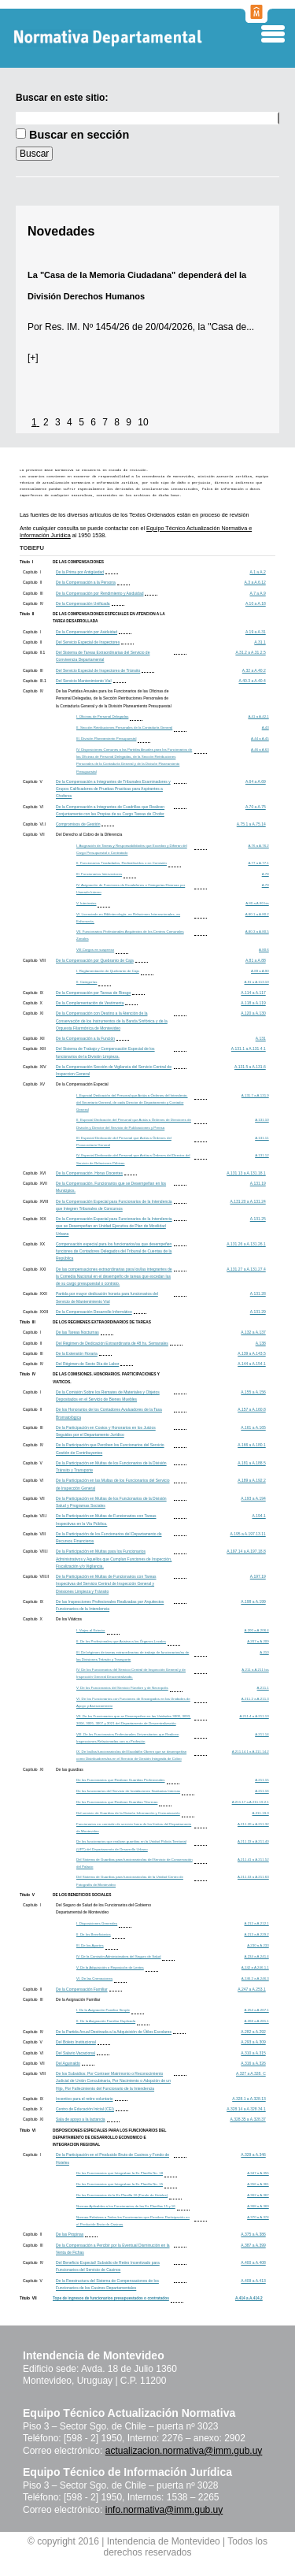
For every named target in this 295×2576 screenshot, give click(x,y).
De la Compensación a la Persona (86, 582)
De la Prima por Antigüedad (80, 572)
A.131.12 (262, 1155)
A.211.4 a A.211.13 (253, 1716)
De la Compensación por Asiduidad (86, 631)
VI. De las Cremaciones (94, 1978)
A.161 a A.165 (253, 1427)
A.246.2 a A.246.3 (255, 1978)
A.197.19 (258, 1576)
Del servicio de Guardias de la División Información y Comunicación (128, 1813)
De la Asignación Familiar (78, 1999)
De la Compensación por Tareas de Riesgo (93, 992)
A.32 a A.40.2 (254, 670)
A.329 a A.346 (253, 2154)
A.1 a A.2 (257, 572)
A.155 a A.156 (253, 1392)
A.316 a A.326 (253, 2063)
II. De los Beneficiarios (93, 1934)
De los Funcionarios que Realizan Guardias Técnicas (116, 1802)
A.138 (261, 1343)
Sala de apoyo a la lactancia (80, 2119)
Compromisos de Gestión (78, 824)
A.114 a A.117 (253, 992)
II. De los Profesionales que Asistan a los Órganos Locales (121, 1641)
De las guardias (69, 1769)
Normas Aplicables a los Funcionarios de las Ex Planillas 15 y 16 (125, 2206)
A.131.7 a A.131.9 (255, 1095)
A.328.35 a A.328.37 (247, 2119)
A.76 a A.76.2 (258, 846)
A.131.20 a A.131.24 (247, 1201)
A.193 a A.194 (253, 1498)
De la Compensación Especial (82, 1084)
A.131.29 (258, 1311)
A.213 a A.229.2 (257, 1934)
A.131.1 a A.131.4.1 (248, 1048)
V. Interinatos (86, 903)
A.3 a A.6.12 (255, 582)
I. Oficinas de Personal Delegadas (102, 716)
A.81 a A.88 (255, 960)
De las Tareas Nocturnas (77, 1332)
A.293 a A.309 (253, 2042)
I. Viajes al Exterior (90, 1630)
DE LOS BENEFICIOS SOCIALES (82, 1895)
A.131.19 (258, 1183)
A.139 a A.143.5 (252, 1353)
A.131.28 (258, 1293)
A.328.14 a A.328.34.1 (246, 2108)
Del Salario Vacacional (75, 2053)
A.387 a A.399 (253, 2245)
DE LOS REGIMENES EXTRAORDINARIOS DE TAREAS (102, 1322)
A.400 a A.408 (253, 2262)
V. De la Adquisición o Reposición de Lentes (110, 1967)
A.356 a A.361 (258, 2184)
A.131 (261, 1038)
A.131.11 (262, 1138)
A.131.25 (258, 1218)
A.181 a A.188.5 (252, 1463)
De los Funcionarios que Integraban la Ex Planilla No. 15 (119, 2184)
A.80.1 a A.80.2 (257, 914)
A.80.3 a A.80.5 (257, 932)
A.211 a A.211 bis (255, 1670)
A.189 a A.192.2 (252, 1480)
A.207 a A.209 (258, 1641)
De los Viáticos (69, 1618)
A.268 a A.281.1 (257, 2021)
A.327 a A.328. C (251, 2073)
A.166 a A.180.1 (252, 1444)
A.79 (265, 885)
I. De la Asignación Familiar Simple (103, 2010)
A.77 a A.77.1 (258, 863)
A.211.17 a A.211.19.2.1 (250, 1802)
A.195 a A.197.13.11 (247, 1533)
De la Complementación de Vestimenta (90, 1002)
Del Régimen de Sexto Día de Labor (87, 1363)
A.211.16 (262, 1791)
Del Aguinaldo (68, 2063)
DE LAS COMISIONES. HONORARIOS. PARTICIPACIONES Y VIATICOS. (106, 1377)
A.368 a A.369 (258, 2206)
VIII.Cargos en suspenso (95, 950)
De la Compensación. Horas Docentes (89, 1173)
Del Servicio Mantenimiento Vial (84, 680)
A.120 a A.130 (253, 1013)
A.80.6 (264, 950)
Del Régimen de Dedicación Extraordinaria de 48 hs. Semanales (112, 1343)
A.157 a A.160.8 (252, 1409)
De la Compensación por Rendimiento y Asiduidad (99, 593)
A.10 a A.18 (255, 603)
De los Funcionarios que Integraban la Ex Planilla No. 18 (119, 2173)
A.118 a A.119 (253, 1002)
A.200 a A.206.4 (257, 1630)
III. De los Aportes (90, 1945)
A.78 (265, 874)
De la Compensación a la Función (85, 1038)
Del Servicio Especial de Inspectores (88, 642)
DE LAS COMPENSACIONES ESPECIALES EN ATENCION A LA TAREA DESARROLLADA (109, 617)
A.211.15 (262, 1780)
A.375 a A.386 (253, 2234)
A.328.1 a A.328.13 (249, 2098)
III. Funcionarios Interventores (99, 874)
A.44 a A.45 (260, 739)
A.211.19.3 (261, 1813)
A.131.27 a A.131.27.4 (246, 1269)
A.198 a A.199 (253, 1601)
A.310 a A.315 (253, 2053)
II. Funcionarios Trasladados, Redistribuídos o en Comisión (121, 863)
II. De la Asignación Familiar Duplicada (105, 2021)
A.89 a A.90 (260, 971)
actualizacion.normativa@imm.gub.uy (184, 2450)
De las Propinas (69, 2234)
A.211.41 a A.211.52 (253, 1859)
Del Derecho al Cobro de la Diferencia (89, 834)
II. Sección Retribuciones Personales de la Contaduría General (124, 727)
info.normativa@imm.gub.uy (164, 2509)
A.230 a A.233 (258, 1945)
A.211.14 (262, 1734)
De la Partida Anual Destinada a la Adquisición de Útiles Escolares (113, 2031)
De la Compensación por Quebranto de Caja (95, 960)
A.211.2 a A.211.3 (255, 1699)
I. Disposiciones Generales (96, 1923)
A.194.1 (259, 1515)
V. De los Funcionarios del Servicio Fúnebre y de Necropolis (122, 1688)
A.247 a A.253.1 (252, 1989)
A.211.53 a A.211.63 (253, 1877)
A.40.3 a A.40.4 (252, 680)
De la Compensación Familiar (82, 1989)
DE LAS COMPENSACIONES (78, 562)
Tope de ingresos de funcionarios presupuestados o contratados (111, 2298)
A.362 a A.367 (258, 2195)
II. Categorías (86, 982)
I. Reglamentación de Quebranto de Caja (107, 971)
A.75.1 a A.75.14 (251, 824)
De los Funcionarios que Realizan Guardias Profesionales (120, 1780)
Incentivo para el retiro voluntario (84, 2098)
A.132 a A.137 (253, 1332)
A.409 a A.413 (253, 2280)
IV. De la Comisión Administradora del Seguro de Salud (118, 1956)
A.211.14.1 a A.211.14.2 (250, 1752)
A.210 (264, 1652)
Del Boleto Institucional (76, 2042)
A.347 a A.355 (258, 2173)
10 (143, 422)
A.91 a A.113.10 (257, 982)
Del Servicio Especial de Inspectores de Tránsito (98, 670)
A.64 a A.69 (255, 781)
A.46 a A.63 (260, 750)
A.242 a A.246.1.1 (255, 1967)
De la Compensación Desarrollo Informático (94, 1311)
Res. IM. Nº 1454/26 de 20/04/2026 (119, 326)
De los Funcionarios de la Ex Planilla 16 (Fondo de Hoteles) (122, 2195)
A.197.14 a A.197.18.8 (246, 1551)
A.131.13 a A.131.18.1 (246, 1173)
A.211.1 (263, 1688)
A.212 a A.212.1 (257, 1923)
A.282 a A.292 (253, 2031)
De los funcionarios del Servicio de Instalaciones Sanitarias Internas (128, 1791)
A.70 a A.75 (255, 806)
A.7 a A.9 (257, 593)
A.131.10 (262, 1120)
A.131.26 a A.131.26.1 (246, 1244)
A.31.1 (259, 642)
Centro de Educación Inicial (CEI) (85, 2108)
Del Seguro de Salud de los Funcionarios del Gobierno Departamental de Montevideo (103, 1908)
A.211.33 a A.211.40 (253, 1841)
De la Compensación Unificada (83, 603)
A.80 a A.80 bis (257, 903)
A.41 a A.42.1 (258, 716)
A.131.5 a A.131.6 (250, 1066)
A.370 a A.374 (258, 2217)
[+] (33, 357)
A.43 (265, 727)
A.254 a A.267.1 (257, 2010)
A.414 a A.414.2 (249, 2298)
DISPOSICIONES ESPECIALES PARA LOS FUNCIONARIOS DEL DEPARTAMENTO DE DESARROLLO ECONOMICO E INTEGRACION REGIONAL (109, 2138)
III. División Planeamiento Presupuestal (106, 739)
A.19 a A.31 (255, 631)
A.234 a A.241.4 (257, 1956)
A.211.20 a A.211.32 (253, 1824)
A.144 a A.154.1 (252, 1363)
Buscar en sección (79, 134)
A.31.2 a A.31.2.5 (250, 652)
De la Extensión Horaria (77, 1353)
